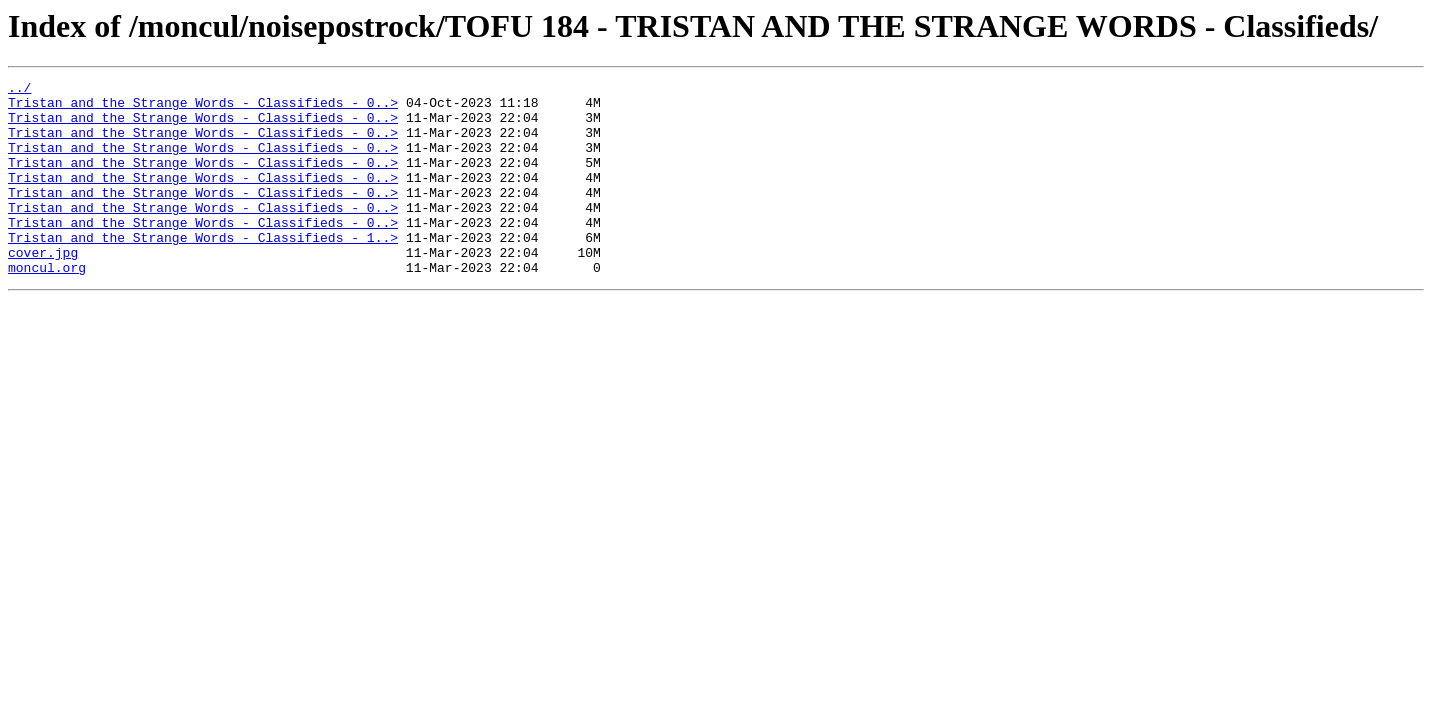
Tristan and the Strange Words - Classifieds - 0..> (203, 108)
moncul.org (47, 306)
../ (19, 90)
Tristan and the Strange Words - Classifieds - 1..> (203, 270)
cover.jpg (43, 288)
